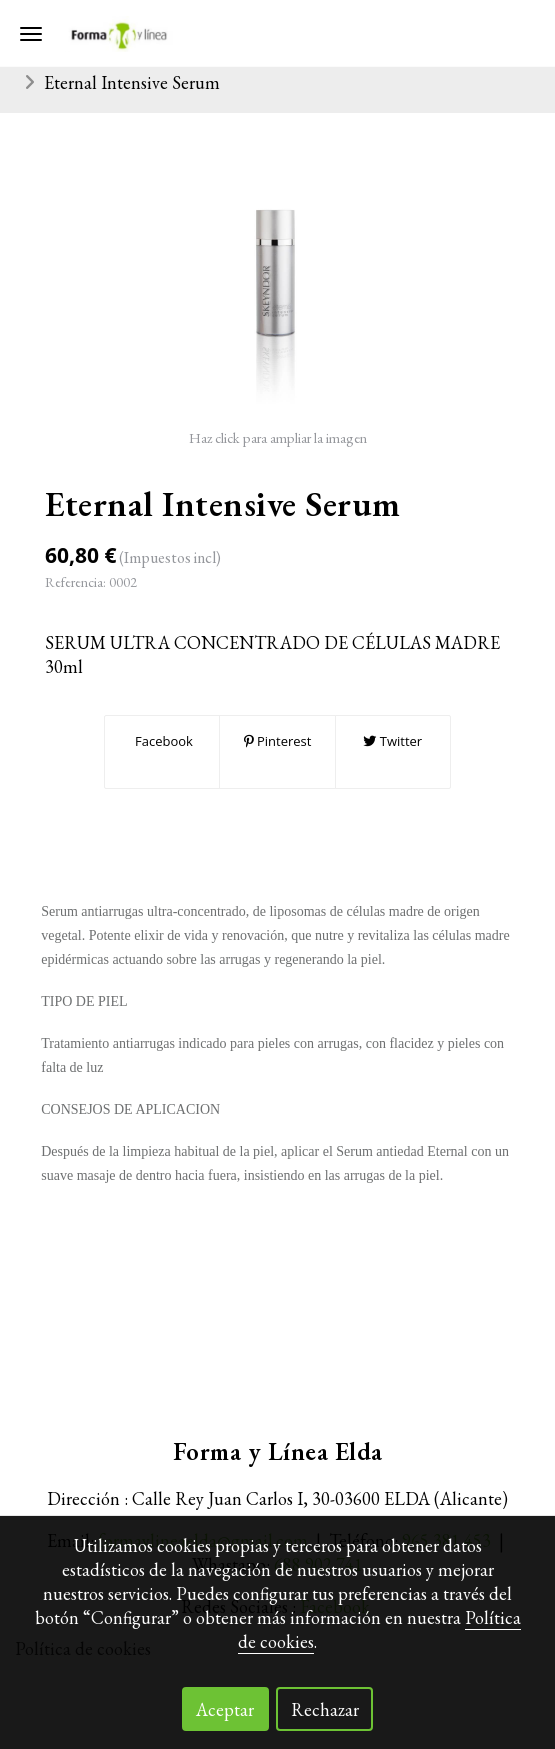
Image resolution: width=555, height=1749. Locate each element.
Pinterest (278, 741)
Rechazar (325, 1709)
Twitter (392, 741)
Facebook (162, 741)
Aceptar (225, 1709)
